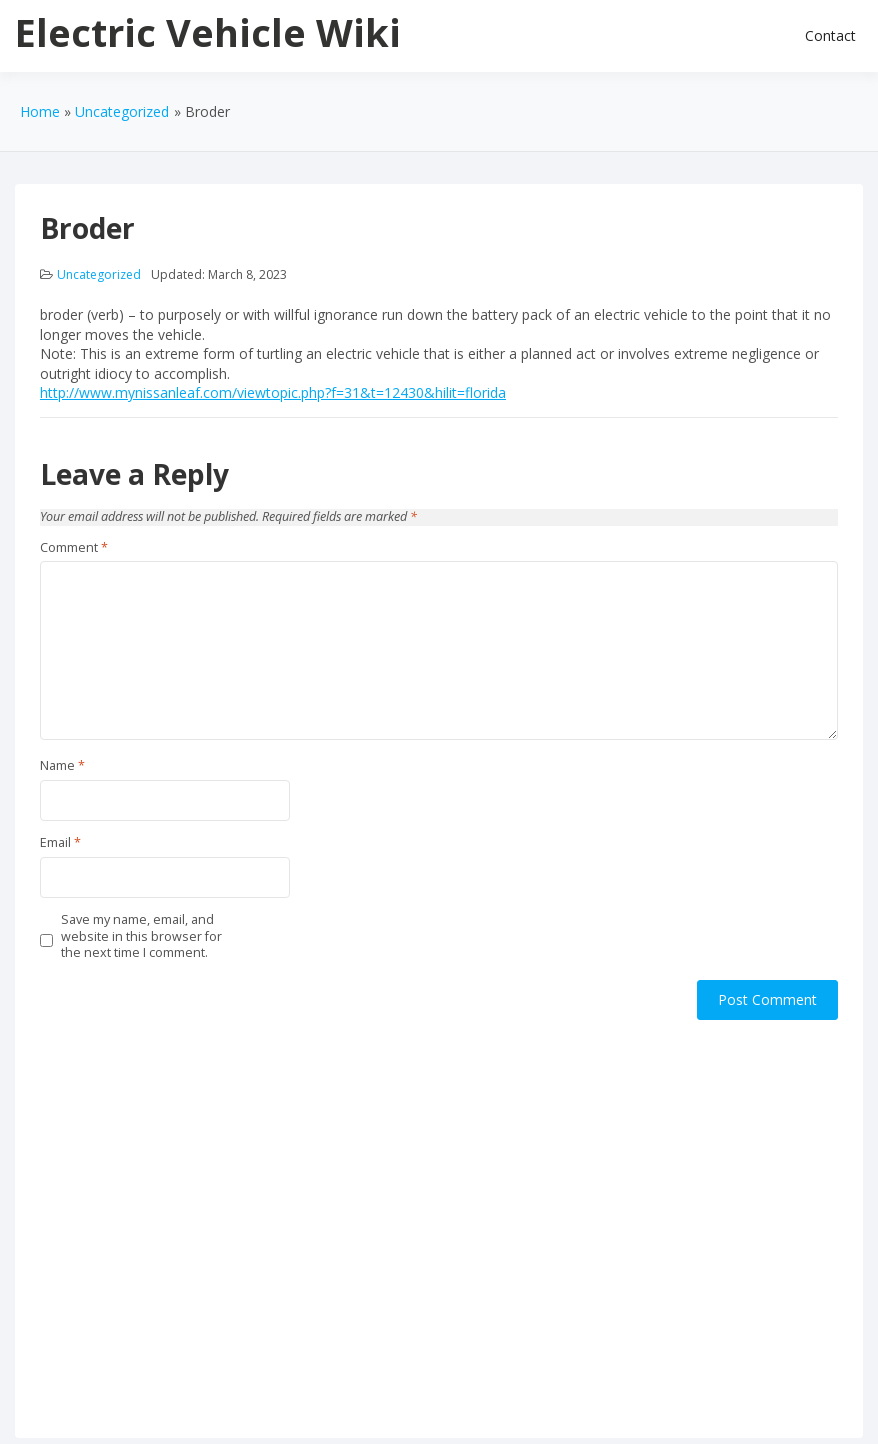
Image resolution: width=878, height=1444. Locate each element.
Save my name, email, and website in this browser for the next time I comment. (141, 936)
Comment (74, 548)
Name (62, 766)
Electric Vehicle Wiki (208, 32)
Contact (830, 35)
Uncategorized (99, 274)
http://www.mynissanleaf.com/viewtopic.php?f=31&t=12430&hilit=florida (273, 392)
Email (60, 843)
